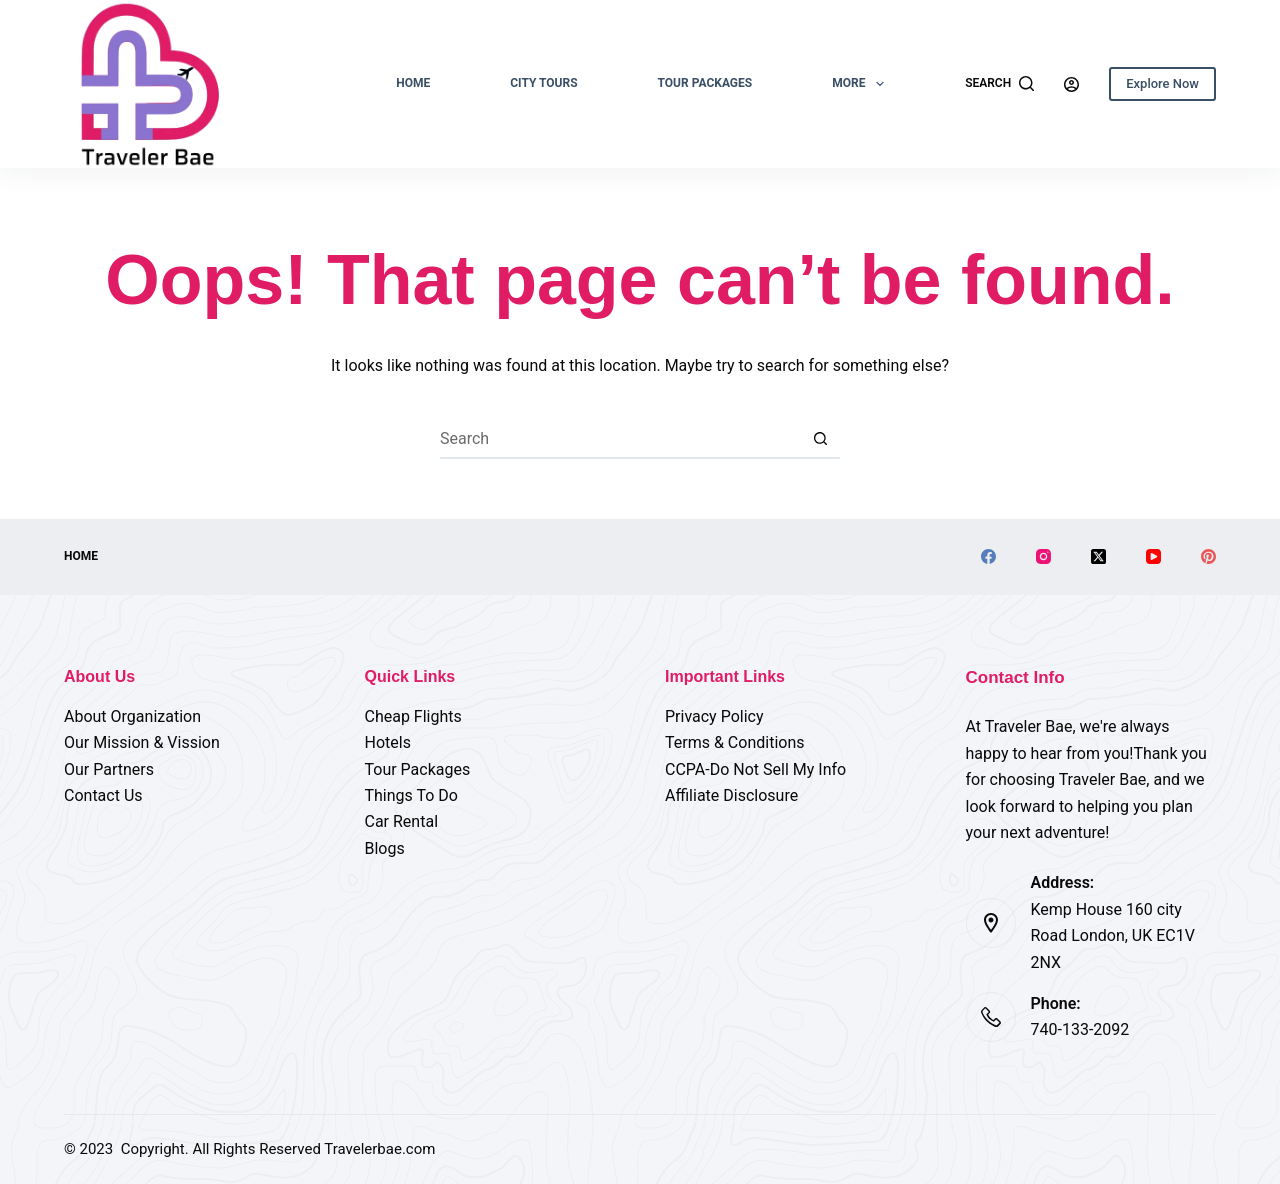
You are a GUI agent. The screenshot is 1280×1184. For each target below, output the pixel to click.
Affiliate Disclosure (731, 795)
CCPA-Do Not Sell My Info (755, 769)
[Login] (1071, 84)
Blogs (385, 848)
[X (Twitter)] (1098, 556)
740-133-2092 (1080, 1029)
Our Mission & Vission (142, 742)
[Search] (999, 84)
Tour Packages (705, 83)
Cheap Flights (413, 716)
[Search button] (820, 439)
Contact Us (103, 795)
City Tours (543, 83)
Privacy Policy (714, 716)
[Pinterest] (1208, 556)
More (862, 84)
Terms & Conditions (735, 742)
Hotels (388, 742)
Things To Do (411, 795)
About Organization (132, 716)
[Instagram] (1043, 556)
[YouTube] (1153, 556)
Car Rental (402, 821)
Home (413, 83)
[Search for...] (620, 439)
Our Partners (109, 769)
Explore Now (1162, 83)
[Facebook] (988, 556)
